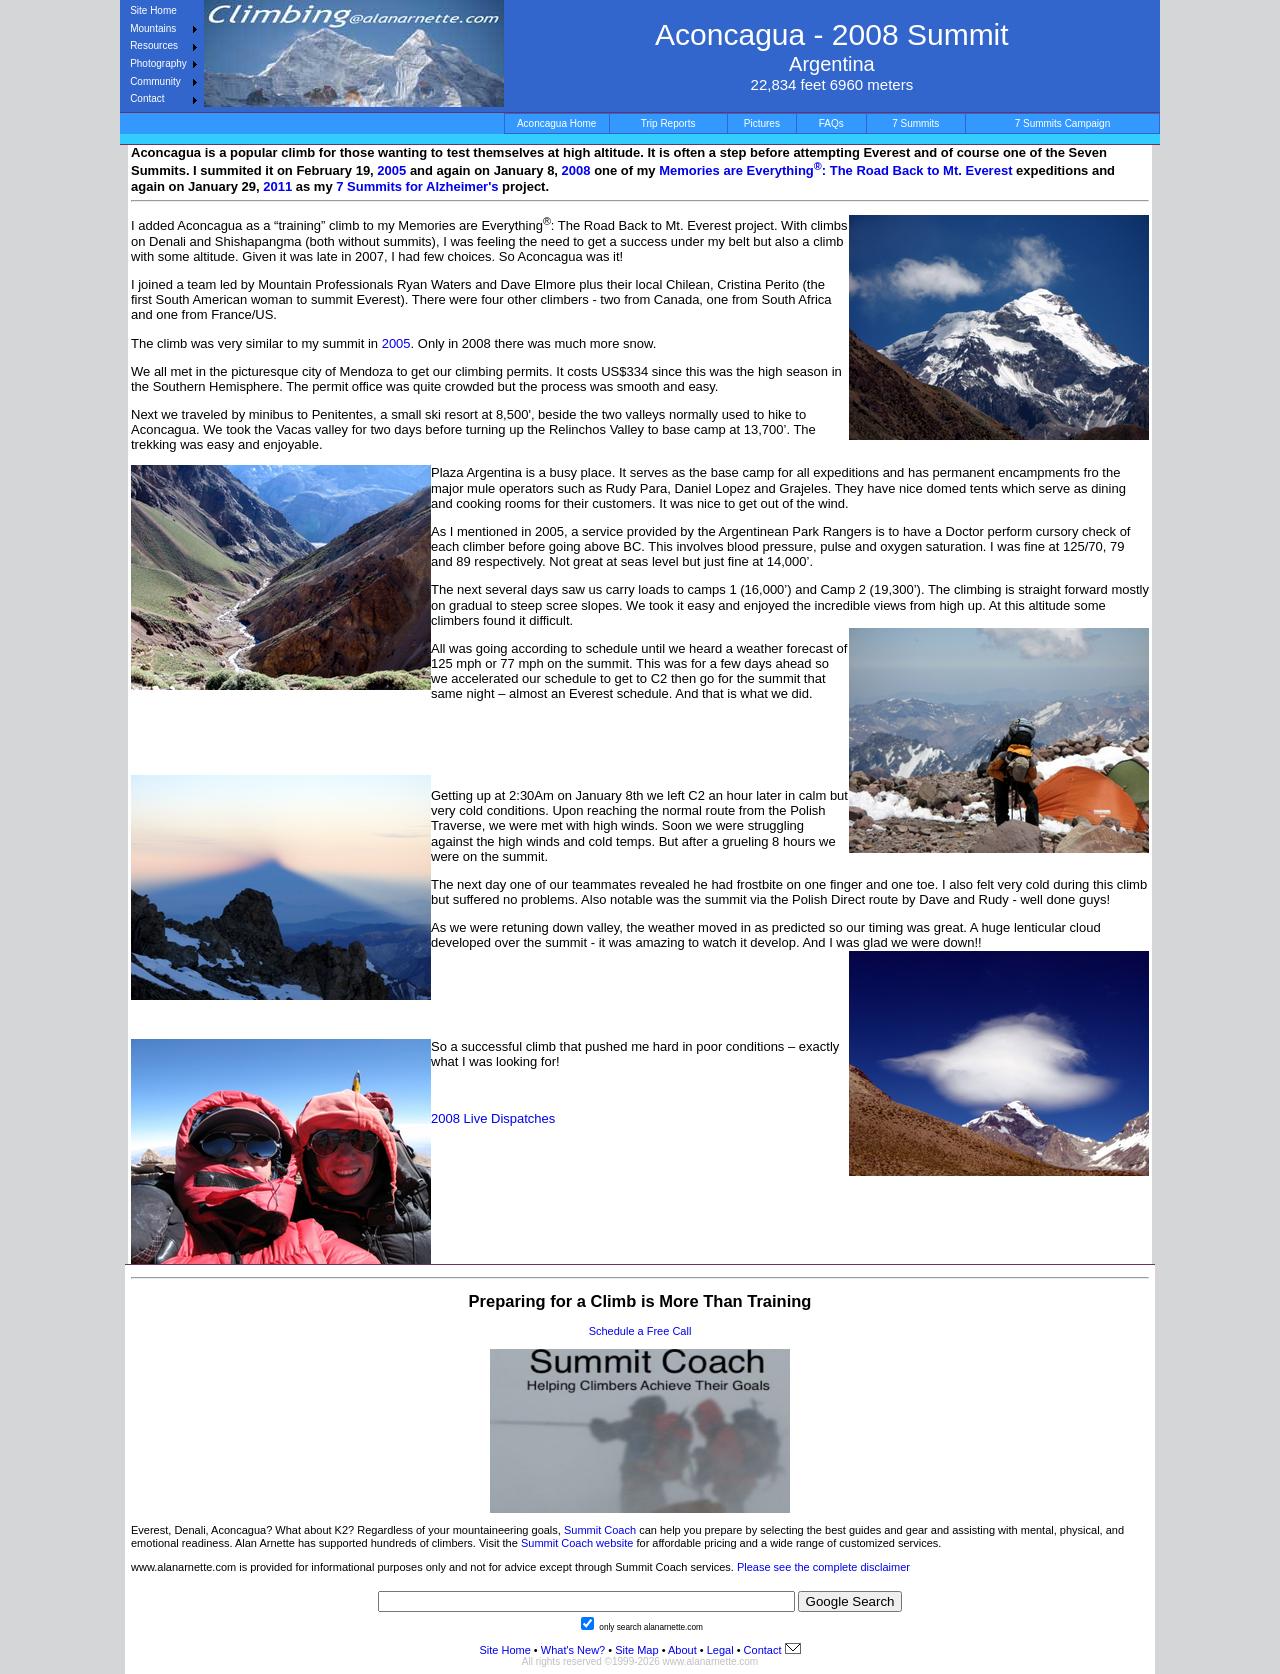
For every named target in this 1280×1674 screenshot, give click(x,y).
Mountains (153, 28)
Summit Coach (600, 1530)
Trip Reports (668, 123)
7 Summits (915, 123)
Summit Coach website (577, 1543)
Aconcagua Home (557, 123)
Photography (158, 63)
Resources (154, 45)
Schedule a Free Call (640, 1331)
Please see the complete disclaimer (823, 1567)
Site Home (153, 10)
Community (155, 81)
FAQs (831, 123)
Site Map (635, 1650)
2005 (391, 170)
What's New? (573, 1650)
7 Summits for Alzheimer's (417, 186)
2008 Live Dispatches (493, 1118)
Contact (147, 98)
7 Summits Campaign (1063, 123)
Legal (720, 1650)
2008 (576, 170)
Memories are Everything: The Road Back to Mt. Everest (837, 170)
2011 (277, 186)
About (682, 1650)
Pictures (762, 123)
